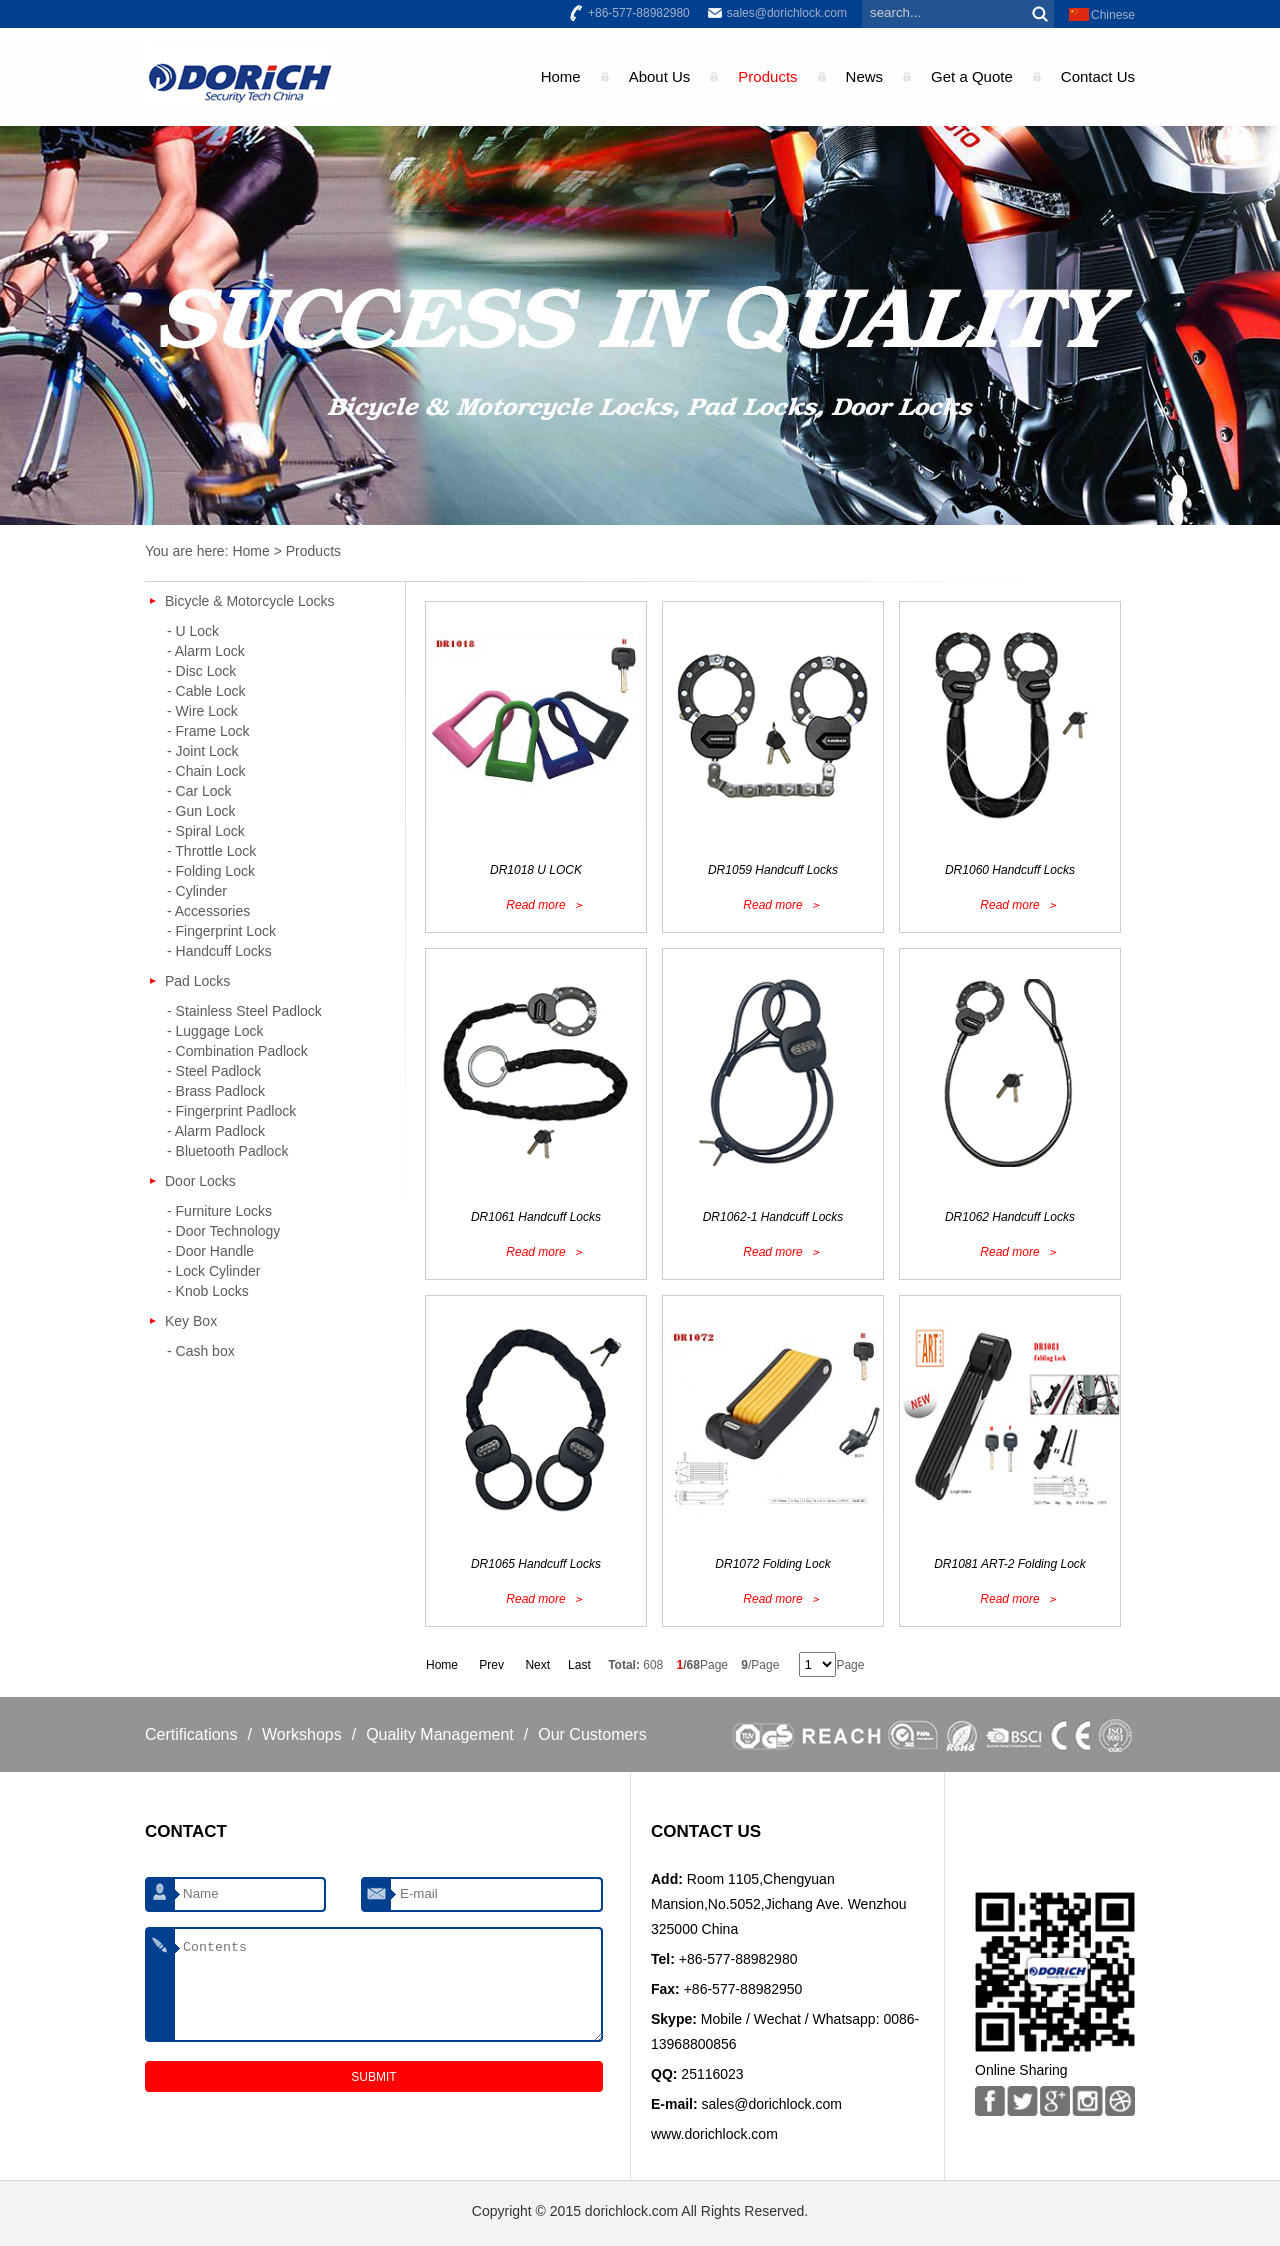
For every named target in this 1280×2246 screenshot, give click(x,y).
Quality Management (440, 1734)
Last (579, 1665)
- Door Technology (223, 1231)
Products (767, 76)
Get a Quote (972, 76)
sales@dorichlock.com (787, 13)
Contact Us (1098, 76)
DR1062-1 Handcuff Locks (773, 1217)
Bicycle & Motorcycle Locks (250, 601)
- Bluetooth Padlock (227, 1151)
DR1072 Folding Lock (772, 1564)
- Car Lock (199, 791)
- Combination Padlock (237, 1051)
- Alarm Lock (206, 651)
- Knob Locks (208, 1291)
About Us (660, 76)
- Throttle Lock (211, 851)
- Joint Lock (203, 751)
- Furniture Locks (219, 1211)
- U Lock (193, 631)
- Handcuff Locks (219, 951)
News (865, 76)
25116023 (712, 2074)
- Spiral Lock (206, 831)
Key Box (191, 1321)
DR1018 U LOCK (536, 870)
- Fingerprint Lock (221, 931)
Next (537, 1665)
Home (561, 76)
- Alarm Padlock (216, 1131)
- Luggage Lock (215, 1031)
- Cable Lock (206, 691)
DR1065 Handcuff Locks (536, 1564)
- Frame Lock (208, 731)
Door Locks (200, 1181)
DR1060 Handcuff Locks (1010, 870)
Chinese (1113, 15)
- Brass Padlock (216, 1091)
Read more (535, 905)
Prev (491, 1665)
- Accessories (208, 911)
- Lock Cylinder (213, 1271)
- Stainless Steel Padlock (244, 1011)
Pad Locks (197, 981)
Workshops (302, 1734)
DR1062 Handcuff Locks (1010, 1217)
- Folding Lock (211, 871)
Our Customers (592, 1734)
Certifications (191, 1734)
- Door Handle (210, 1251)
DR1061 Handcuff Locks (536, 1217)
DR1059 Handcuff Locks (773, 870)
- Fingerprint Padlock (231, 1111)
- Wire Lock (202, 711)
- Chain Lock (206, 771)
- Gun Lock (201, 811)
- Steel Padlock (214, 1071)
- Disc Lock (201, 671)
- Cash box (201, 1351)
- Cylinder (197, 891)
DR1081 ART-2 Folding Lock (1010, 1564)
